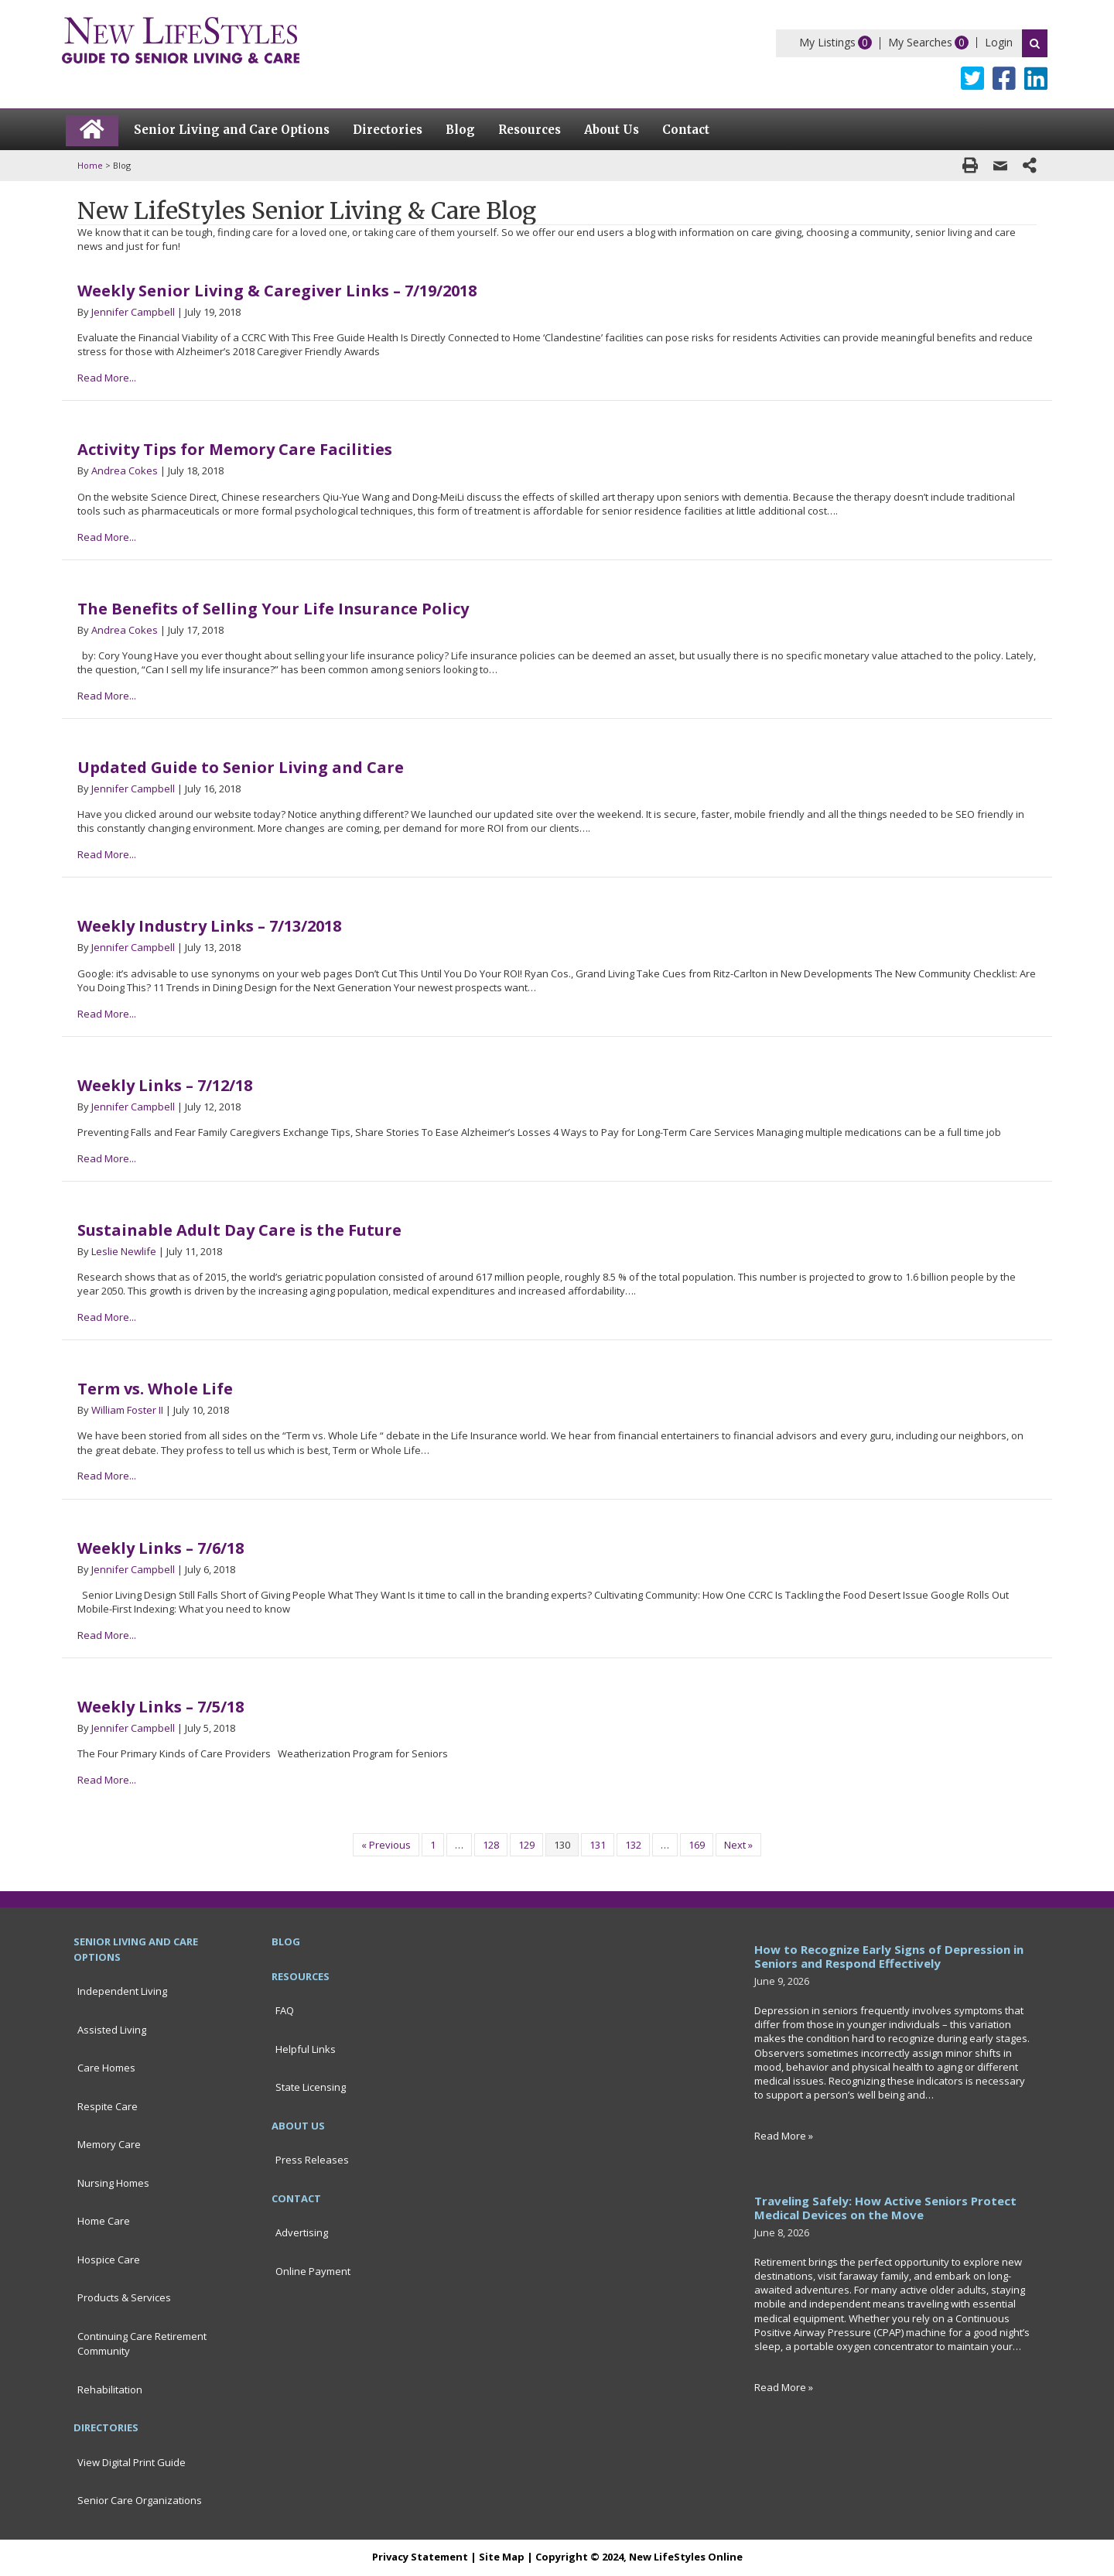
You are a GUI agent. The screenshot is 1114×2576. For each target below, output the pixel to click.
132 (633, 1845)
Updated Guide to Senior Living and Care (240, 767)
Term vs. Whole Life (155, 1388)
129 (526, 1845)
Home (90, 165)
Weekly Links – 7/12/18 (164, 1085)
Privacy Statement (420, 2557)
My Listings (827, 42)
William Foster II (127, 1410)
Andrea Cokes (124, 470)
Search (1034, 43)
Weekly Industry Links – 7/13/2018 (209, 925)
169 (697, 1845)
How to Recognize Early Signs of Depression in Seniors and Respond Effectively (888, 1956)
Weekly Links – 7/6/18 (160, 1548)
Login (999, 42)
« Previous (386, 1845)
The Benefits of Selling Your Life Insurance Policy (273, 608)
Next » (738, 1845)
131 (597, 1845)
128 (491, 1845)
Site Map (502, 2557)
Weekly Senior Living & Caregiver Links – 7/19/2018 (277, 290)
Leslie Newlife (123, 1251)
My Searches (920, 42)
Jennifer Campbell (133, 312)
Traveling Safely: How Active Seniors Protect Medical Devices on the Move (885, 2207)
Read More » (783, 2136)
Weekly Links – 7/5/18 (160, 1706)
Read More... (106, 378)
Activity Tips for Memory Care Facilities (234, 449)
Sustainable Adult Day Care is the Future (239, 1230)
